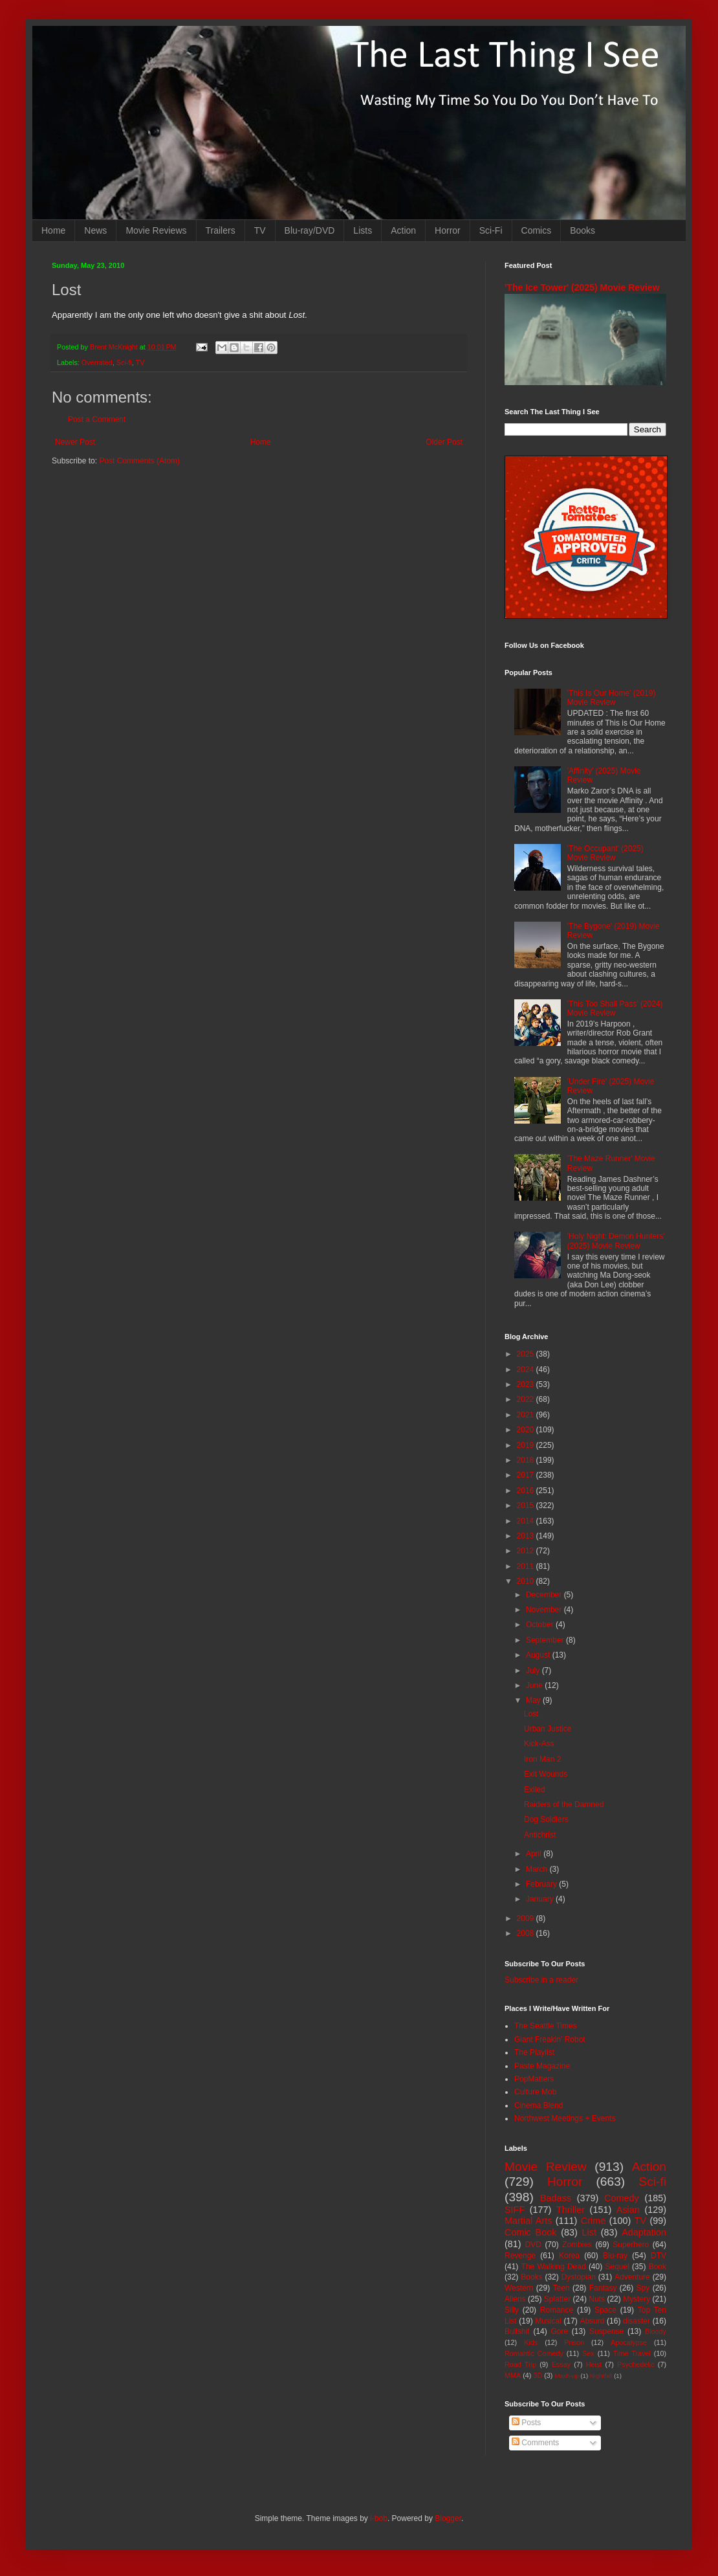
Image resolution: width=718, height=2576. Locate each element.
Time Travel (632, 2353)
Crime (593, 2220)
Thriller (570, 2209)
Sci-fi (124, 362)
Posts (526, 2422)
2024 (526, 1369)
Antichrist (540, 1834)
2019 (526, 1445)
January (541, 1899)
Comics (536, 230)
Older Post (444, 442)
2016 (526, 1490)
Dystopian (578, 2277)
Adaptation (644, 2232)
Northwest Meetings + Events (564, 2118)
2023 (526, 1384)
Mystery (636, 2299)
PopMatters (534, 2078)
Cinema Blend (538, 2105)
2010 (526, 1581)
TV (260, 230)
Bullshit (517, 2331)
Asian (628, 2209)
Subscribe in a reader (541, 1979)
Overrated (97, 362)
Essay (561, 2364)
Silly (512, 2310)
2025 (526, 1354)
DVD (533, 2244)
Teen (561, 2288)
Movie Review (546, 2166)
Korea (569, 2255)
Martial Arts (528, 2220)
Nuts (597, 2299)
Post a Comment (96, 419)
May (534, 1700)
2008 (526, 1933)
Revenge (520, 2255)
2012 (526, 1550)
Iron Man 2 (542, 1759)
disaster (636, 2321)
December (545, 1594)
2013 (526, 1535)
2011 (526, 1566)
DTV (658, 2255)
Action (403, 230)
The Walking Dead (553, 2266)
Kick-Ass (539, 1743)
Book (657, 2266)
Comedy (621, 2198)
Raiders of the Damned (564, 1804)
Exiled (534, 1789)
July (534, 1670)
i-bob (378, 2518)
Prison (574, 2342)
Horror (448, 230)
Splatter (557, 2299)
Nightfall (601, 2375)
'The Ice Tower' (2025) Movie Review (582, 287)
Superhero (631, 2244)
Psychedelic (636, 2364)
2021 (526, 1414)
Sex (588, 2353)
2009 (526, 1918)
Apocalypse (629, 2342)
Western (519, 2288)
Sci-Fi (491, 230)
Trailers (220, 230)
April (534, 1853)
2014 (526, 1521)
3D (537, 2375)
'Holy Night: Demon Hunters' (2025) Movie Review (616, 1241)
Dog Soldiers (546, 1819)
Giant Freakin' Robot (549, 2039)
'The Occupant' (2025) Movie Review (605, 853)
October (541, 1624)
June (535, 1685)
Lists (362, 230)
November (545, 1609)
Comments (535, 2442)
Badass (555, 2198)
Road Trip (520, 2364)
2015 (526, 1505)
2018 (526, 1460)
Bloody (655, 2331)
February (542, 1884)
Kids (531, 2342)
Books (582, 230)
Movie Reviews (155, 230)
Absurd (592, 2321)
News (95, 230)
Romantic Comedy (534, 2353)
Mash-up (566, 2375)
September (546, 1640)
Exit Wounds (545, 1774)
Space (605, 2310)
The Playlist (534, 2052)
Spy (643, 2288)
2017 (526, 1475)
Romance (556, 2310)
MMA (513, 2375)
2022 (526, 1399)
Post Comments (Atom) (139, 460)
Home (53, 230)
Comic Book (530, 2232)
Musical (548, 2321)
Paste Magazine (542, 2066)
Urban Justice (547, 1728)
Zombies (577, 2244)
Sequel (617, 2266)
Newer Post (75, 442)
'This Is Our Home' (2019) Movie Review (611, 698)
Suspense (606, 2331)
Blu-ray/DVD (310, 230)
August (539, 1655)
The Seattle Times (545, 2025)
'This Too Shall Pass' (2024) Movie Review (615, 1008)
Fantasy (603, 2288)
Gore (559, 2331)
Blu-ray (615, 2255)
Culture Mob (535, 2091)
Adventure (632, 2277)
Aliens (515, 2299)
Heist (594, 2364)
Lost (531, 1713)
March (538, 1869)
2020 (526, 1429)
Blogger (448, 2518)
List (589, 2232)
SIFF (515, 2209)
